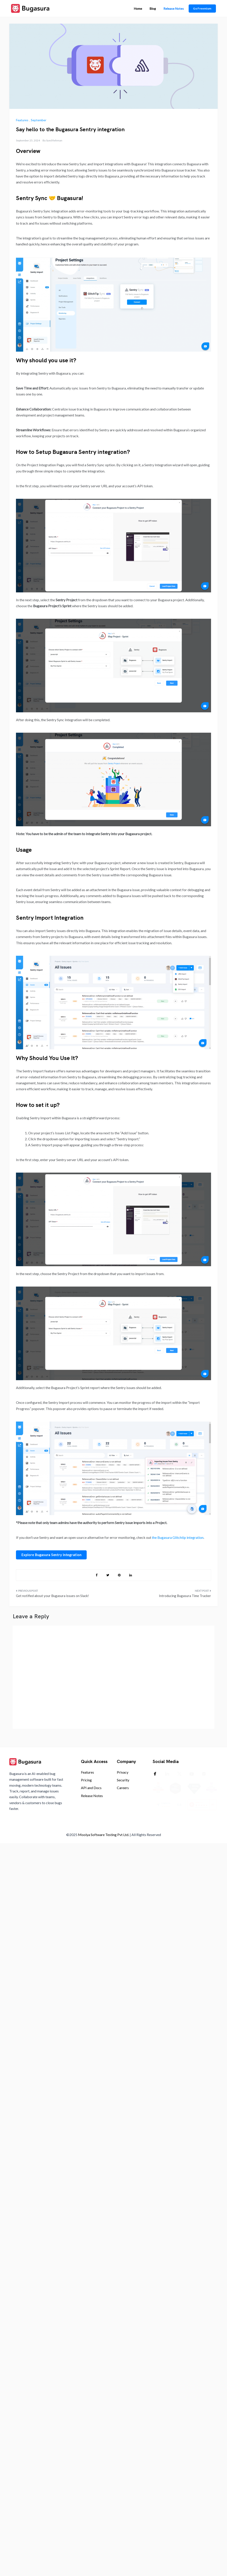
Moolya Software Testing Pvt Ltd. (103, 1852)
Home (138, 8)
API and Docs (91, 1788)
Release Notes (173, 8)
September (38, 120)
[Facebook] (155, 1773)
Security (123, 1780)
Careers (123, 1788)
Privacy (122, 1772)
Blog (153, 8)
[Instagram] (203, 1773)
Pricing (86, 1780)
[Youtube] (191, 1773)
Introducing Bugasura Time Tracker (185, 1596)
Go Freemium (202, 8)
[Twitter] (179, 1773)
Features (22, 120)
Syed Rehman (54, 140)
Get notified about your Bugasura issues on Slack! (52, 1596)
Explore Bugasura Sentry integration (51, 1555)
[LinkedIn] (167, 1773)
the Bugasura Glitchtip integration (178, 1537)
